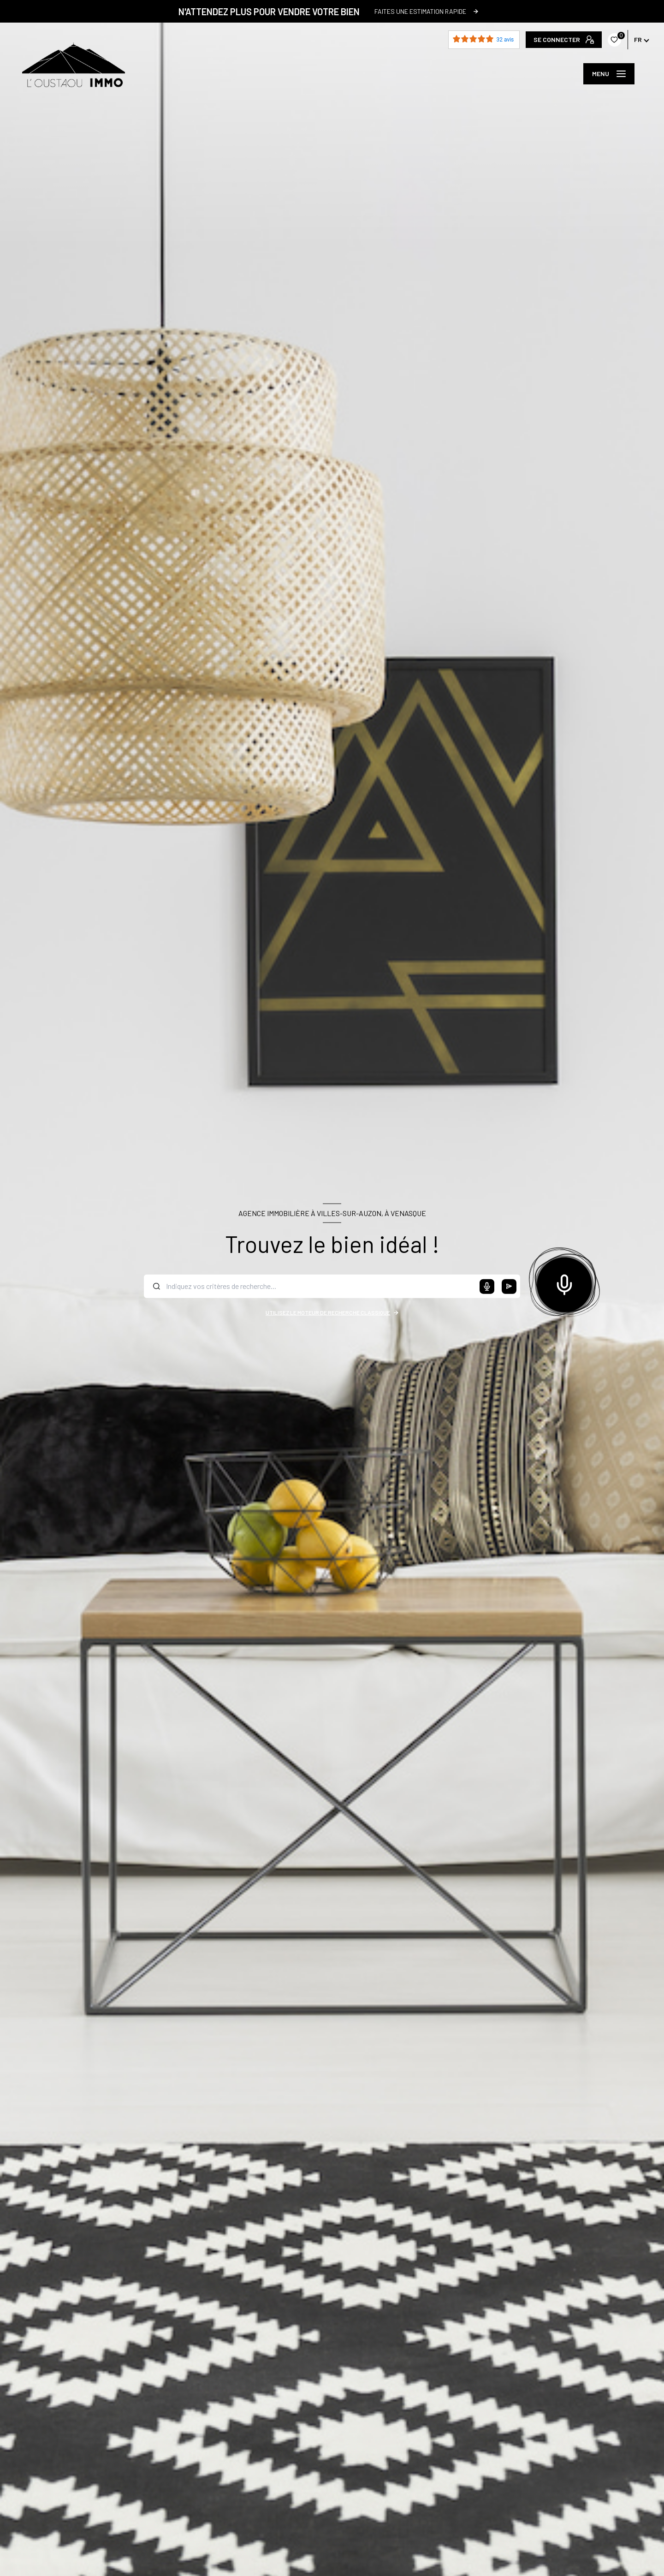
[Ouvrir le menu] (608, 73)
